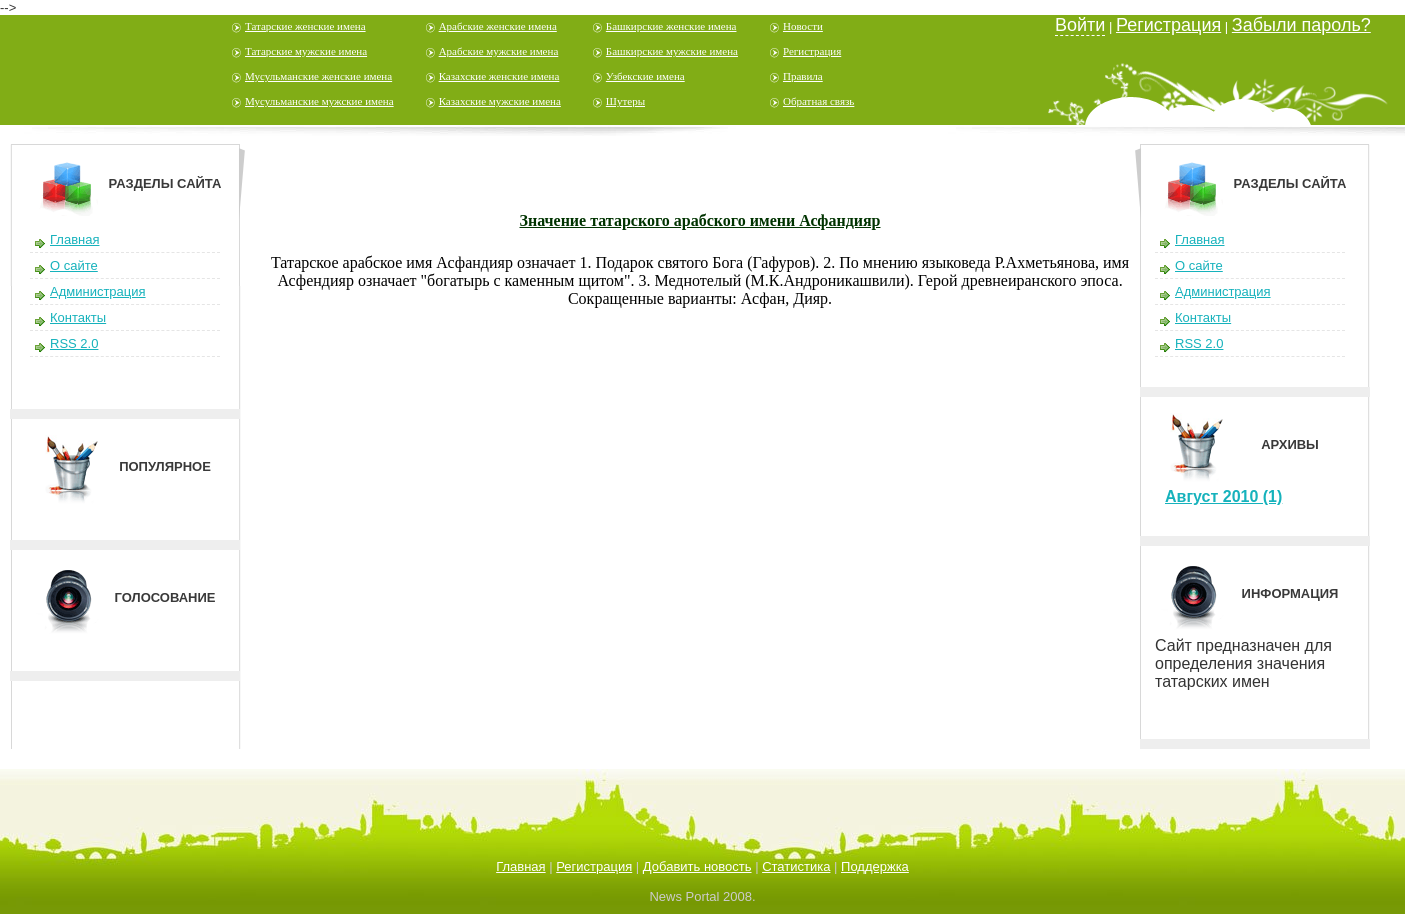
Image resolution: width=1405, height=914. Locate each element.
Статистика (796, 866)
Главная (74, 239)
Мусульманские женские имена (318, 76)
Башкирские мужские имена (672, 51)
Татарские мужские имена (306, 51)
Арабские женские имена (498, 26)
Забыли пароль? (1301, 25)
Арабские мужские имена (499, 51)
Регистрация (812, 51)
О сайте (74, 265)
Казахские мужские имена (500, 101)
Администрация (98, 291)
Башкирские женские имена (671, 26)
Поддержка (875, 866)
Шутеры (625, 101)
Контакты (78, 317)
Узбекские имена (645, 76)
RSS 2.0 (74, 343)
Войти (1080, 25)
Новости (803, 26)
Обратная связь (818, 101)
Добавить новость (697, 866)
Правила (803, 76)
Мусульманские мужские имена (319, 101)
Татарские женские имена (305, 26)
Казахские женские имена (499, 76)
